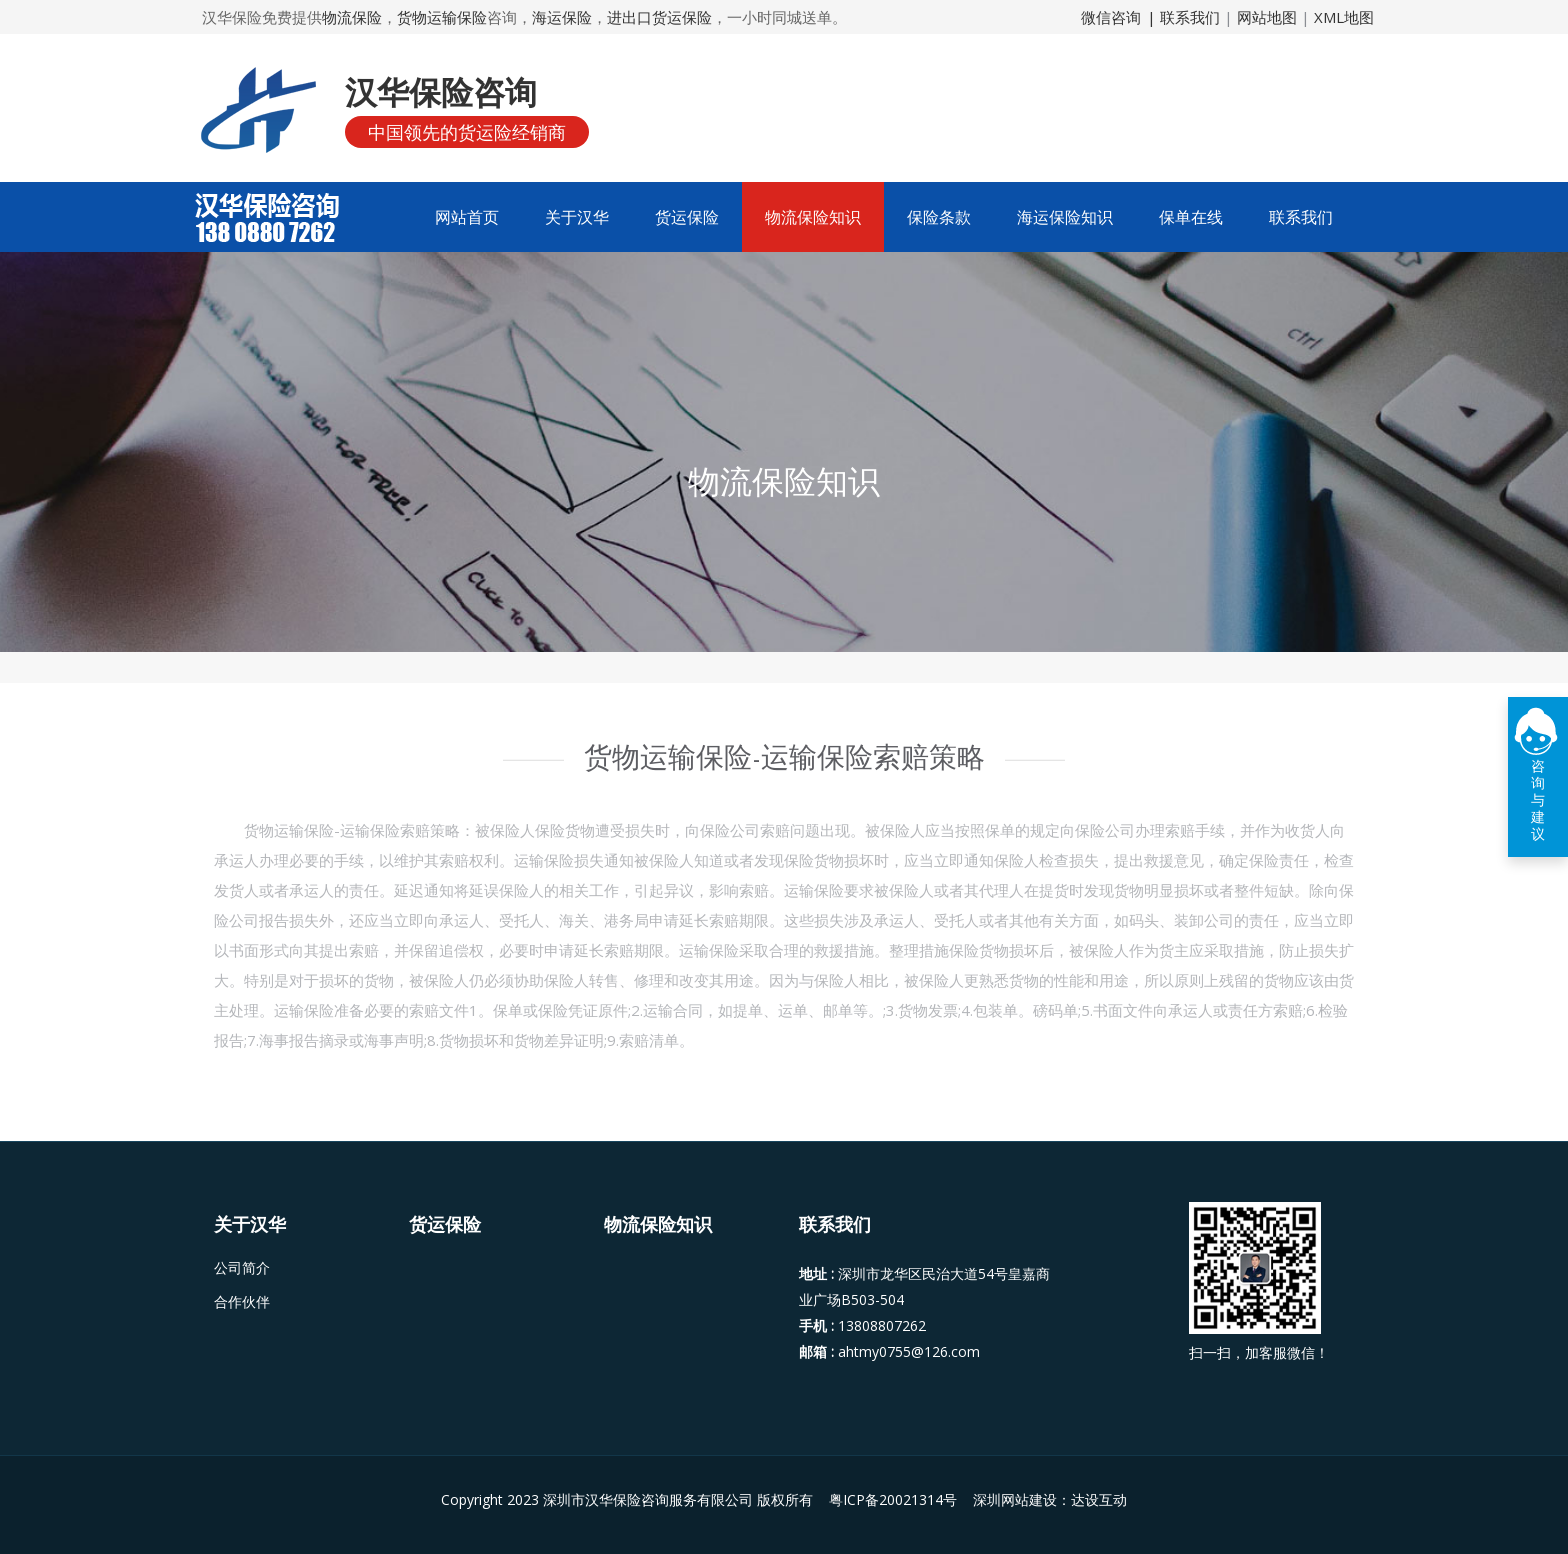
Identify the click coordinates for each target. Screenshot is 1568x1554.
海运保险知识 (1065, 217)
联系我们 (1301, 217)
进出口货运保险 (659, 17)
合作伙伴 (242, 1302)
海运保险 (562, 17)
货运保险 (687, 217)
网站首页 (467, 217)
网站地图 (1267, 17)
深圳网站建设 (1015, 1499)
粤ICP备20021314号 (895, 1499)
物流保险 (352, 17)
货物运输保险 (442, 17)
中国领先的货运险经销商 (467, 132)
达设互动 (1099, 1499)
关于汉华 (577, 217)
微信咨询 (1111, 17)
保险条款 (939, 217)
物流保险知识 (813, 217)
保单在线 (1191, 217)
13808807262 (882, 1325)
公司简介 (242, 1268)
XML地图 (1344, 17)
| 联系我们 (1185, 17)
